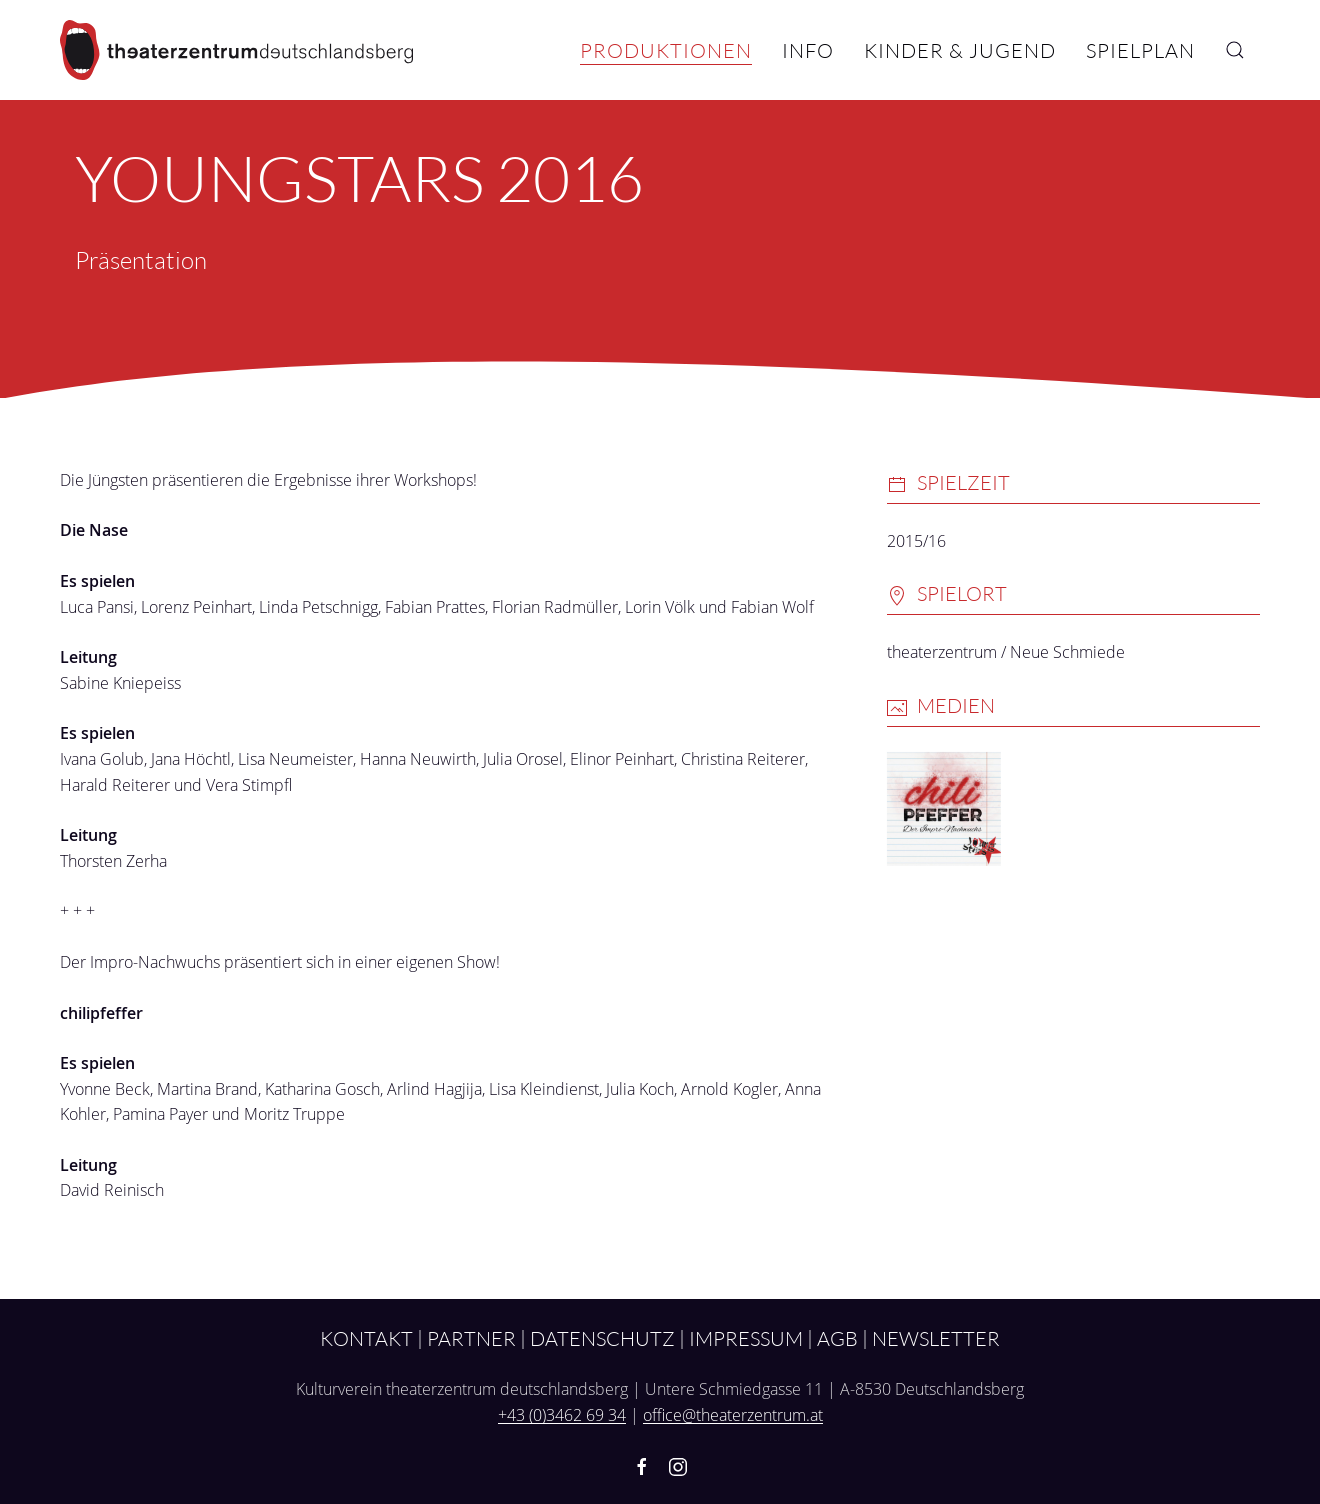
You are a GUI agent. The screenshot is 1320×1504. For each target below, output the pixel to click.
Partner (471, 1338)
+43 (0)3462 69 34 (562, 1415)
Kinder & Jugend (960, 50)
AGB (837, 1338)
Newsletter (936, 1338)
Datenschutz (602, 1338)
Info (808, 50)
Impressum (746, 1338)
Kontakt (366, 1338)
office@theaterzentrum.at (733, 1415)
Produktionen (666, 50)
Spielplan (1140, 50)
